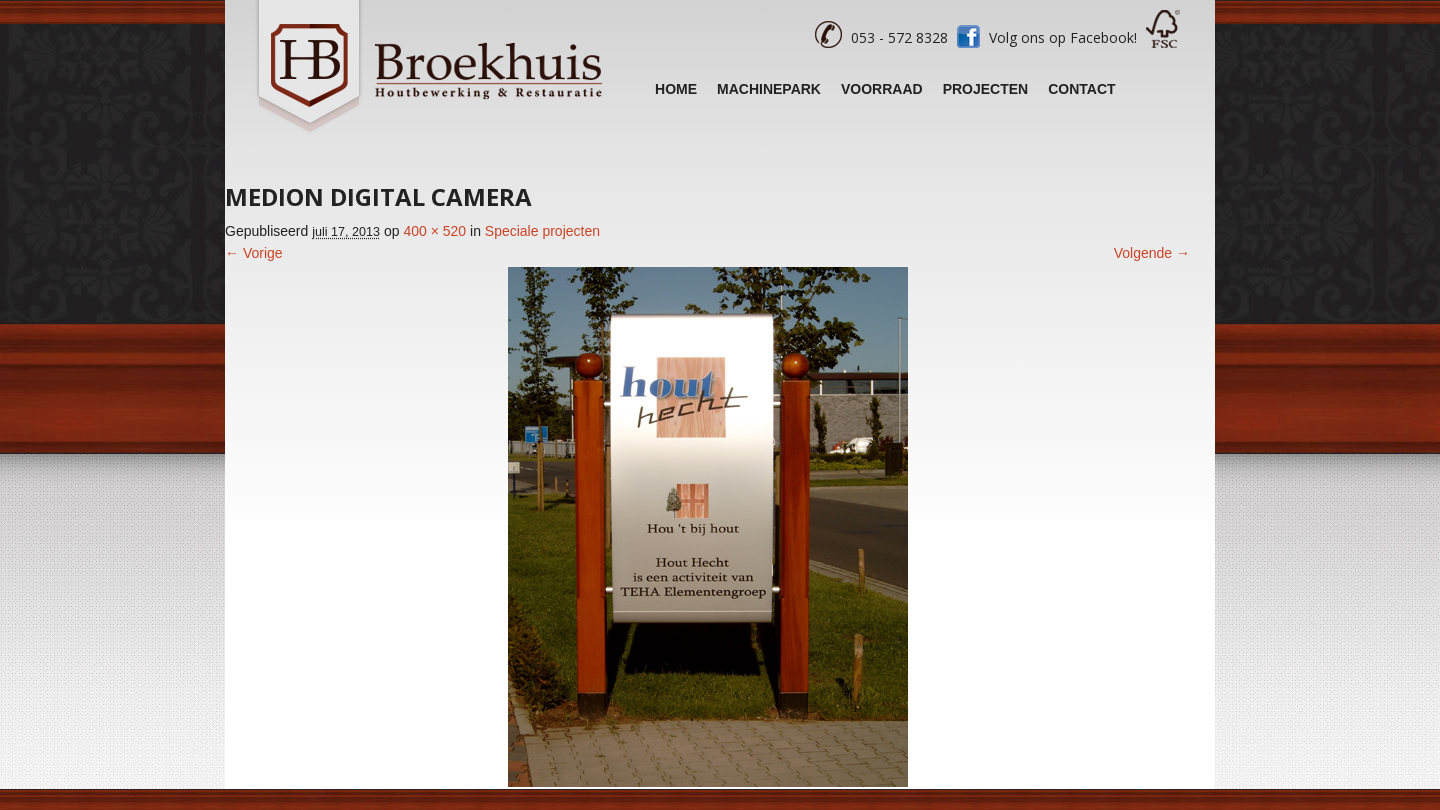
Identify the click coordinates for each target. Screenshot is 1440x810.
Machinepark (769, 89)
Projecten (986, 89)
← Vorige (254, 253)
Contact (1081, 89)
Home (676, 89)
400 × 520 (434, 231)
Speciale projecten (542, 231)
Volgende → (1152, 253)
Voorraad (882, 89)
